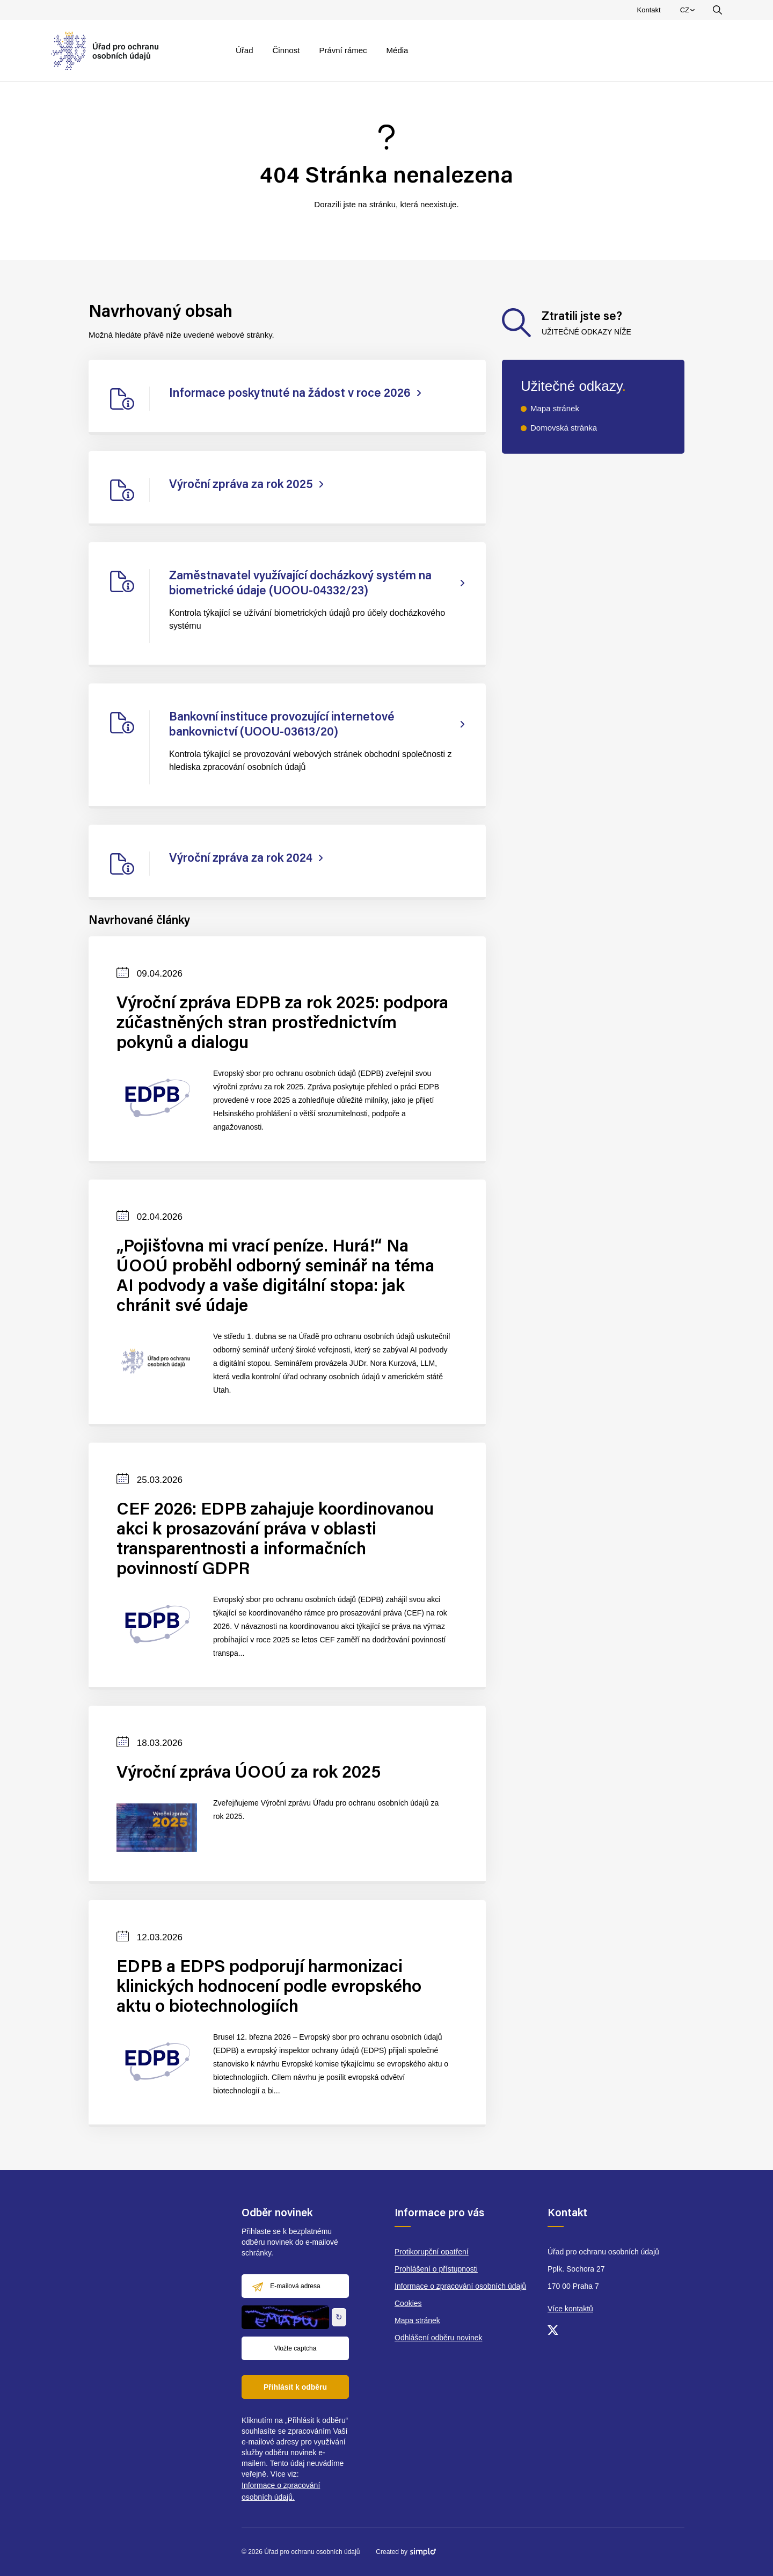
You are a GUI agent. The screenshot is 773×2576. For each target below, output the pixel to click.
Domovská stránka (563, 427)
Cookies (408, 2303)
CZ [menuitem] (689, 12)
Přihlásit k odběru (295, 2387)
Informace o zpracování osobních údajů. (281, 2491)
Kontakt (649, 10)
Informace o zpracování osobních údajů (460, 2286)
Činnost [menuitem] (286, 50)
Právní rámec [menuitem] (343, 50)
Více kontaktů (570, 2308)
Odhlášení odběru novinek (438, 2337)
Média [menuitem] (397, 50)
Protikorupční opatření (432, 2251)
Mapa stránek (554, 408)
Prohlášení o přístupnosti (436, 2269)
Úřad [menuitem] (244, 50)
